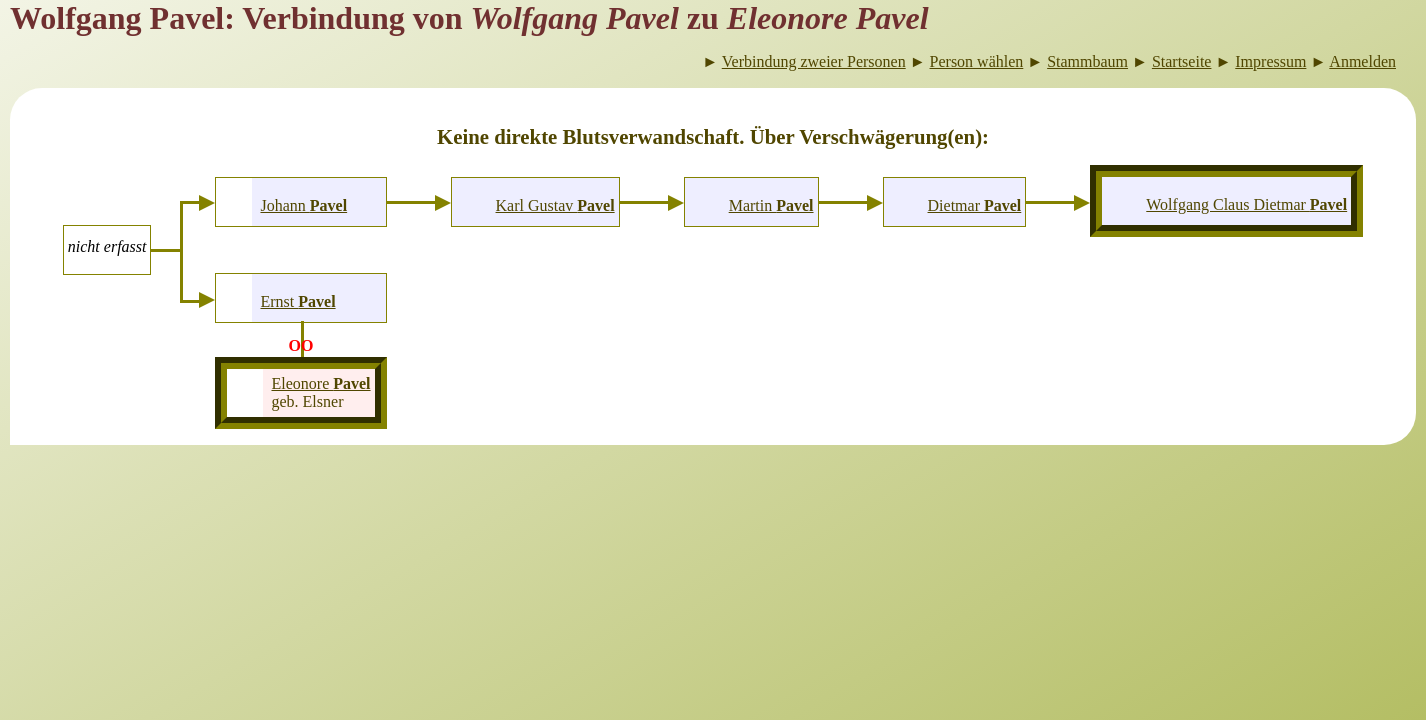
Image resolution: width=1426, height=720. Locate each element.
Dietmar (975, 205)
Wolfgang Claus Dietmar (1246, 204)
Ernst (297, 301)
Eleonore (320, 383)
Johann (303, 205)
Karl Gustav (555, 205)
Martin (771, 205)
